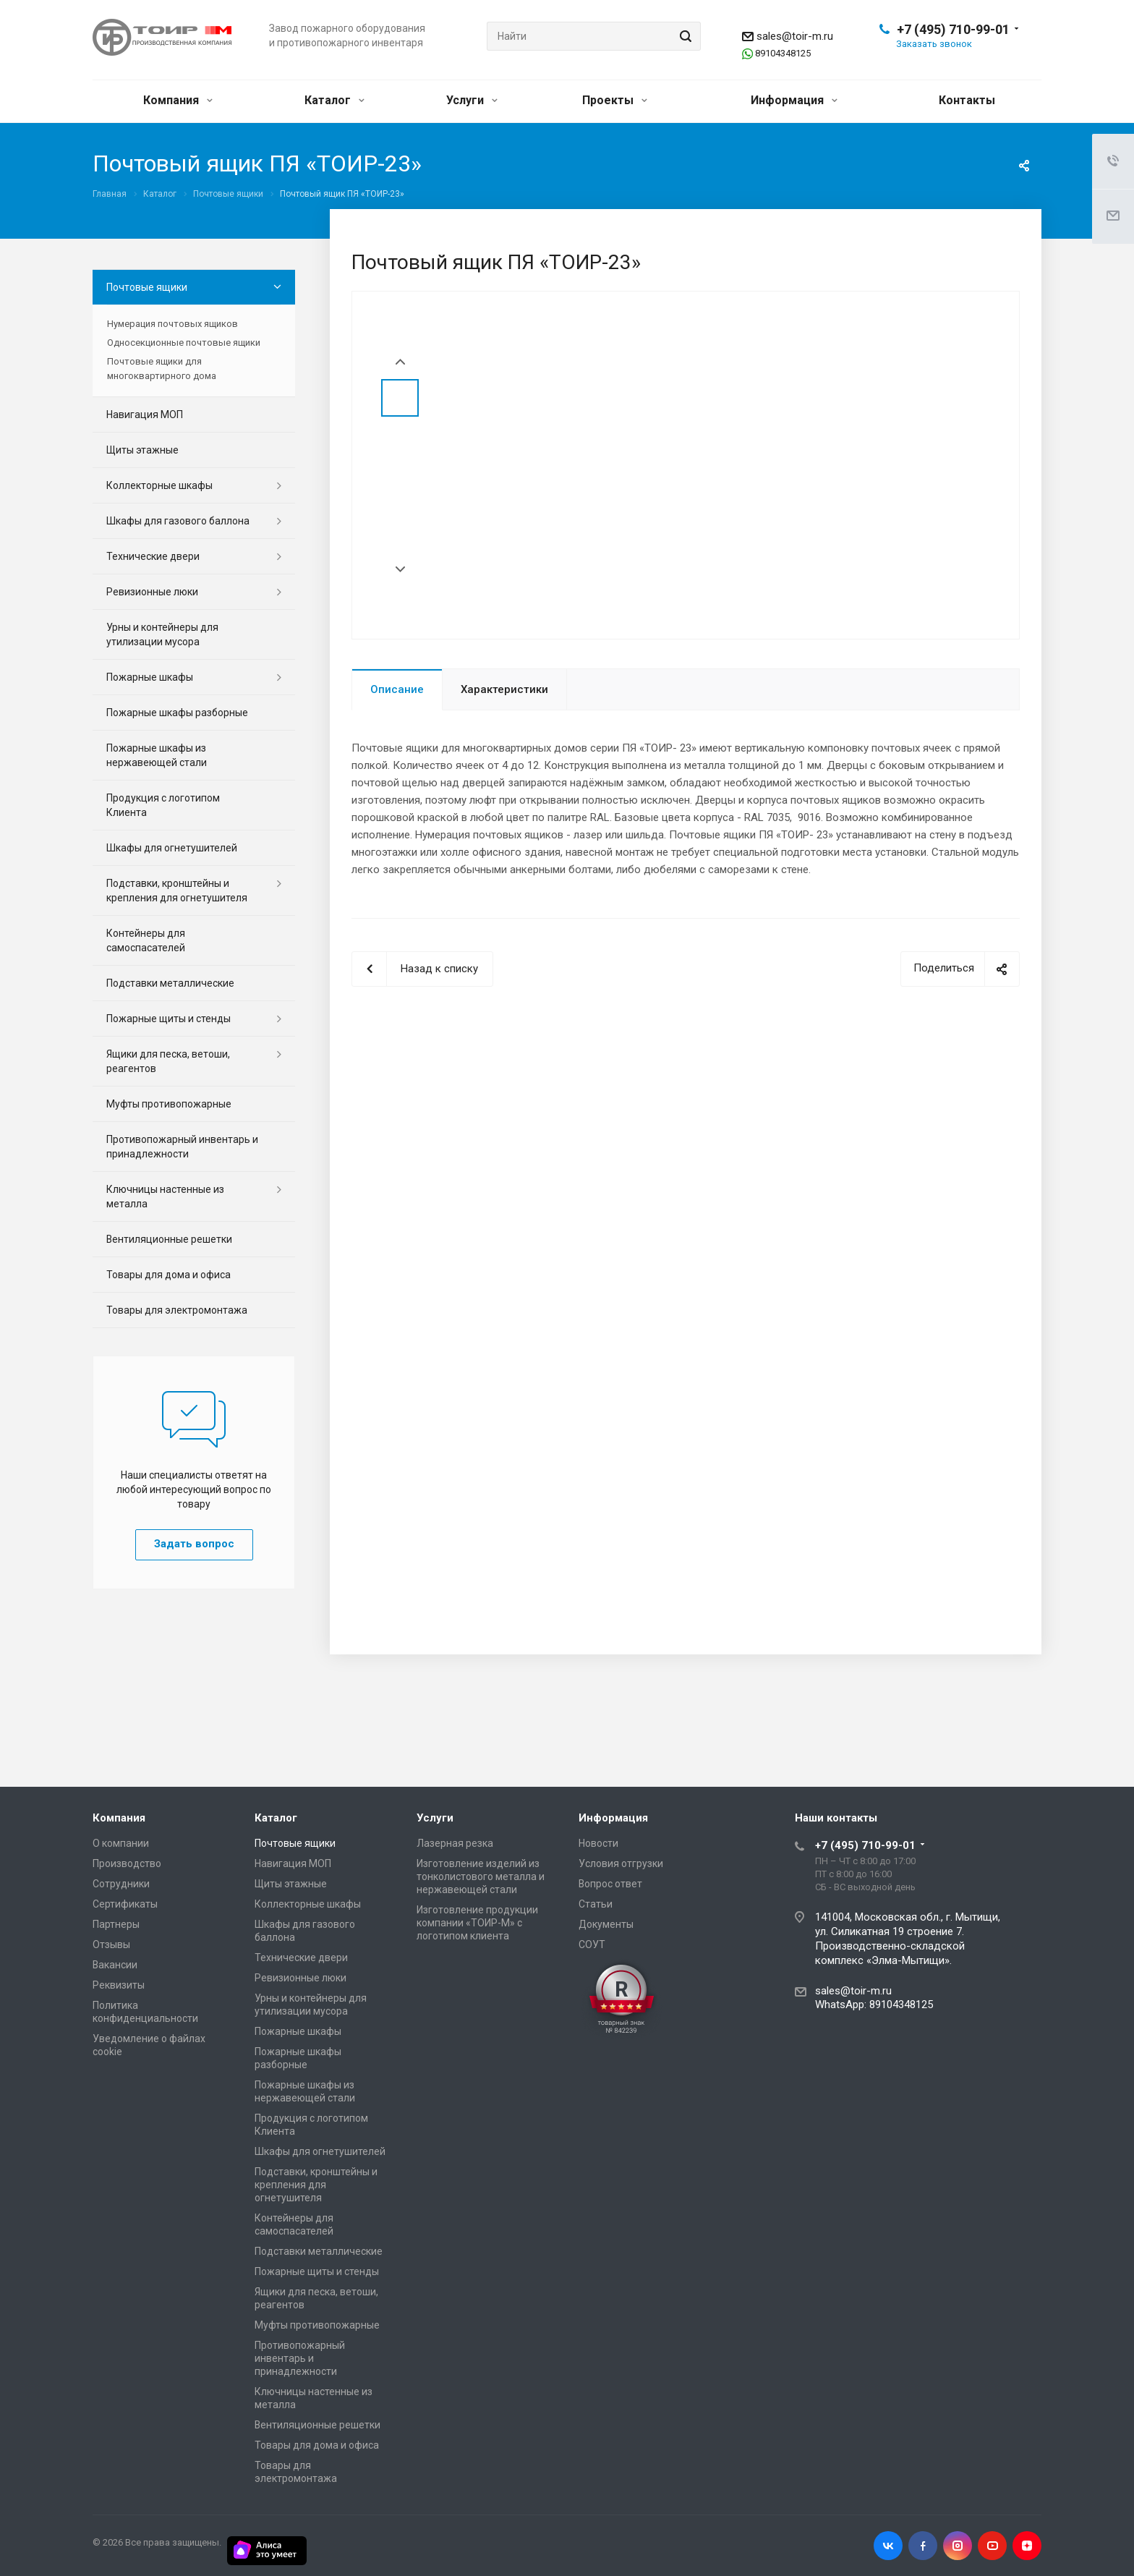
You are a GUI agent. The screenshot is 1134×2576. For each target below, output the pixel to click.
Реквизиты (119, 1985)
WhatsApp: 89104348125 (874, 2004)
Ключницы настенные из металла (165, 1196)
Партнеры (116, 1924)
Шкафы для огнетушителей (171, 848)
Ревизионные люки (152, 592)
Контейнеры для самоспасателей (145, 940)
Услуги (472, 100)
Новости (598, 1843)
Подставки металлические (170, 983)
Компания (178, 100)
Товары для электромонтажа (176, 1310)
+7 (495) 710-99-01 (953, 29)
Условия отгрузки (621, 1863)
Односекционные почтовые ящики (183, 342)
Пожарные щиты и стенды (168, 1018)
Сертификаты (125, 1904)
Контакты (967, 100)
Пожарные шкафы (149, 677)
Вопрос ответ (610, 1884)
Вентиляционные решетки (169, 1239)
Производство (127, 1863)
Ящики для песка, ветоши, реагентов (168, 1061)
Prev (400, 362)
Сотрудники (121, 1884)
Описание (397, 689)
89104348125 (783, 53)
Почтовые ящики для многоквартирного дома (161, 368)
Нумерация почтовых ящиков (172, 323)
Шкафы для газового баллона (178, 521)
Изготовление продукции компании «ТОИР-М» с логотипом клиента (477, 1923)
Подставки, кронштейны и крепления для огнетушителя (176, 890)
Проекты (614, 100)
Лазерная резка (455, 1843)
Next (400, 569)
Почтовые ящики (146, 287)
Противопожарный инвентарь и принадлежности (182, 1147)
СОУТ (592, 1944)
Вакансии (115, 1965)
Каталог (334, 100)
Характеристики (504, 689)
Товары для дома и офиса (168, 1274)
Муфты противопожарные (168, 1104)
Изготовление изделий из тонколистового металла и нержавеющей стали (481, 1876)
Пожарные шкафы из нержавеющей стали (156, 755)
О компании (121, 1843)
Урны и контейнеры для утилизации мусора (162, 634)
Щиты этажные (142, 450)
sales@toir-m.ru (794, 36)
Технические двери (153, 556)
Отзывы (111, 1944)
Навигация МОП (144, 414)
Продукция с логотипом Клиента (163, 805)
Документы (606, 1924)
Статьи (596, 1904)
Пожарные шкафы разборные (177, 712)
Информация (794, 100)
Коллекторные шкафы (159, 485)
